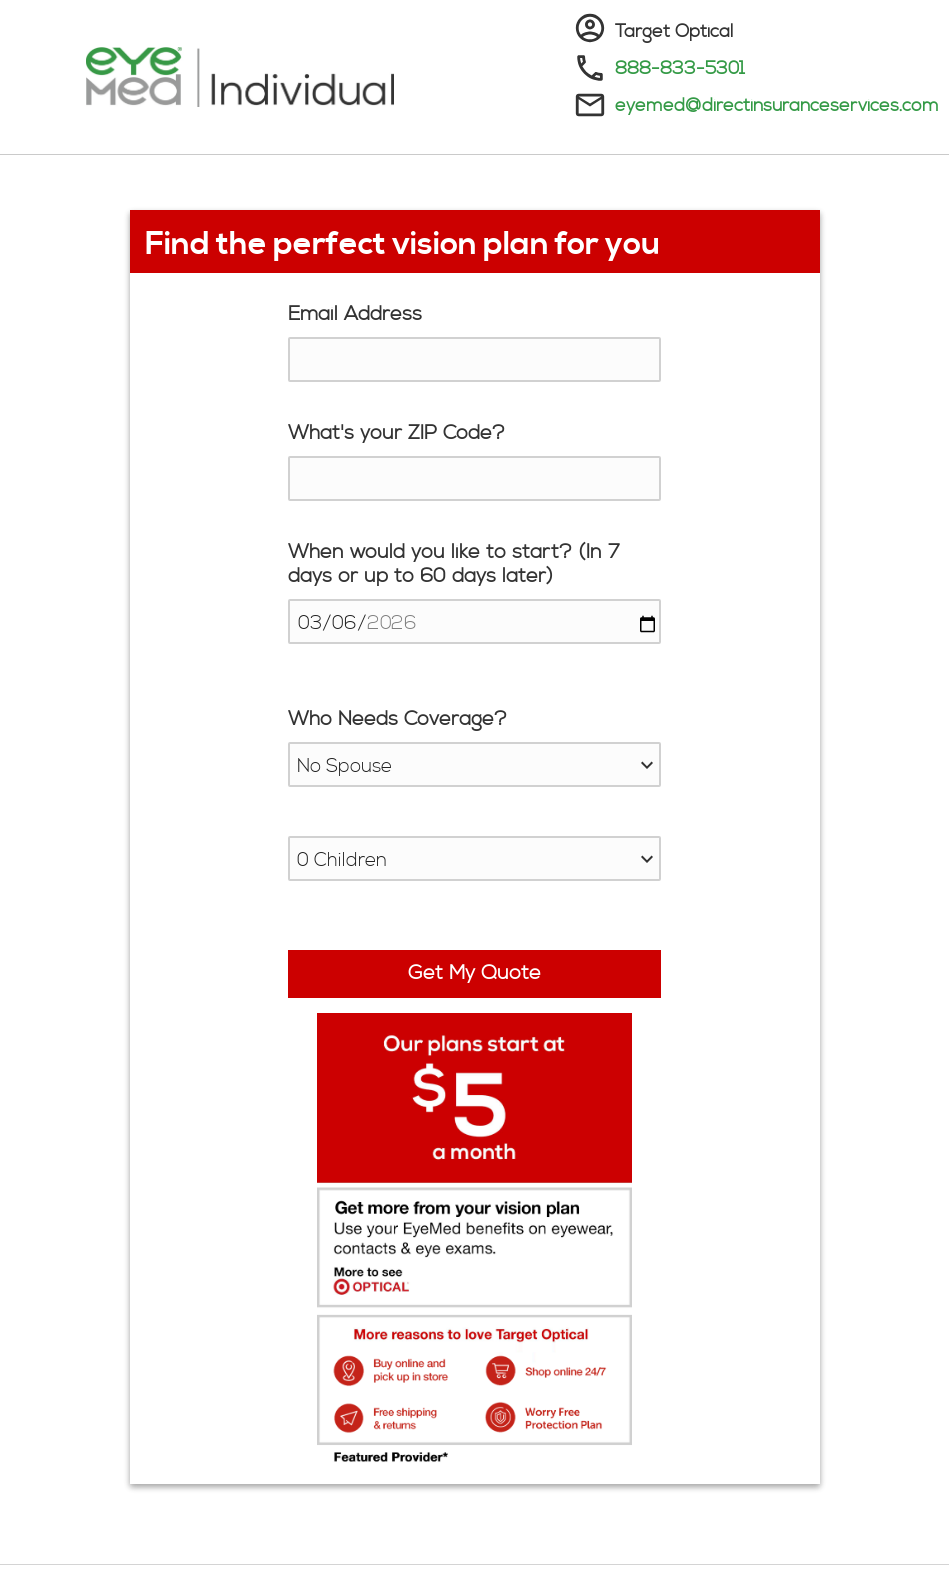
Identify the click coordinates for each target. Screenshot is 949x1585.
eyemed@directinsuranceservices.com (777, 105)
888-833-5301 (680, 68)
